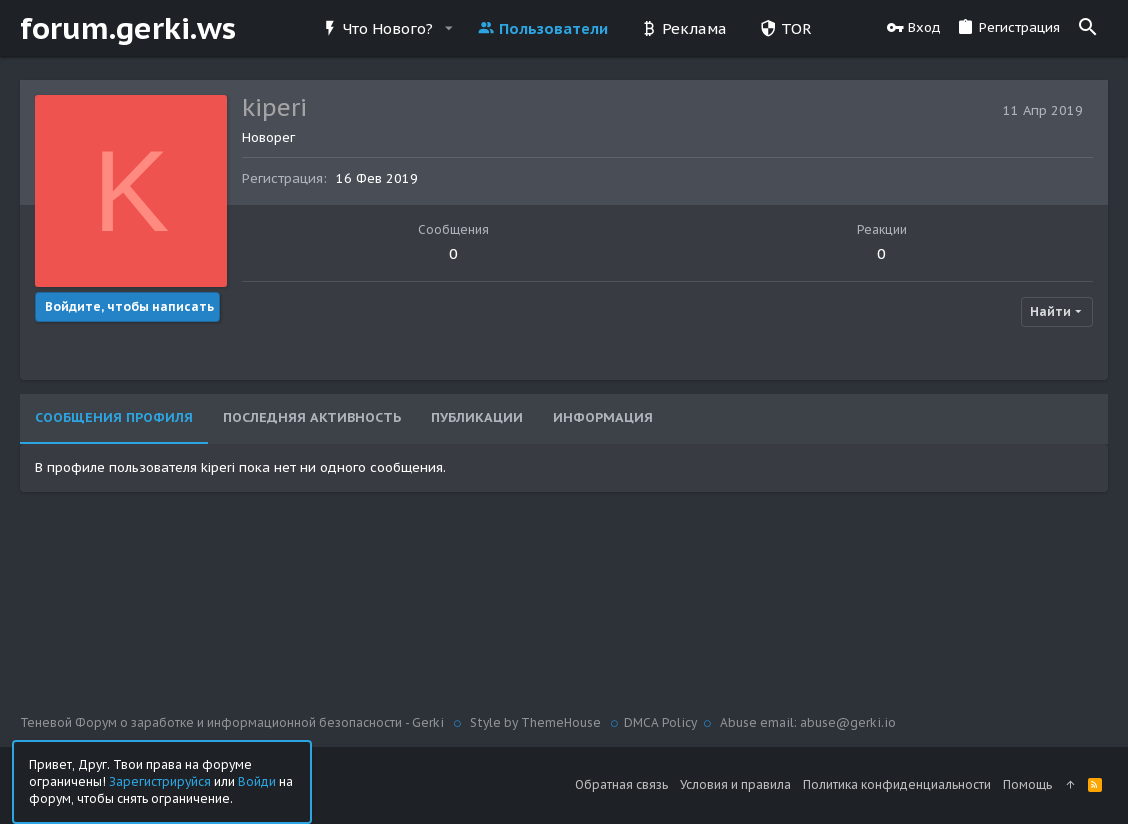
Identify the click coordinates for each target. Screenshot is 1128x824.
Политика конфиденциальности (897, 784)
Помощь (1027, 784)
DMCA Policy (660, 722)
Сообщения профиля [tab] (114, 417)
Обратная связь (621, 784)
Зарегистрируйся (160, 780)
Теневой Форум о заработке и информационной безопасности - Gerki (233, 722)
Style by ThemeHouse (535, 722)
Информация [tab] (603, 417)
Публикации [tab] (477, 417)
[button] (448, 28)
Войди (257, 780)
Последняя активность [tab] (312, 417)
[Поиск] (1088, 28)
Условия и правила (735, 784)
